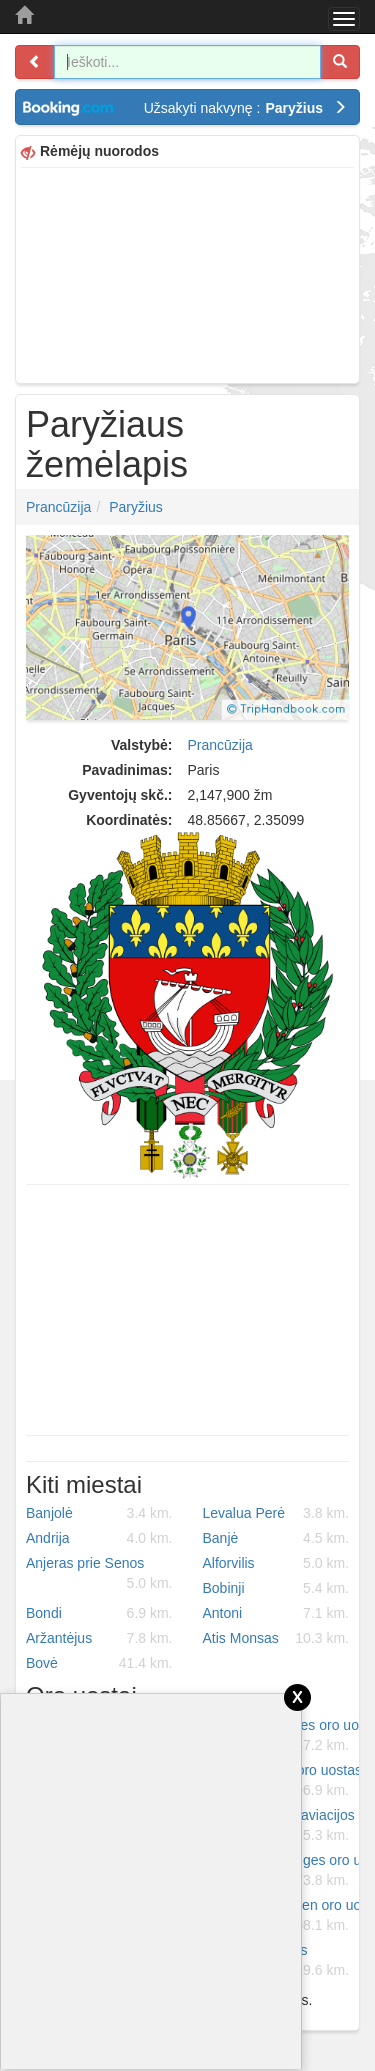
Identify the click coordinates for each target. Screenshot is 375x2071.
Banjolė (99, 1513)
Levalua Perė (276, 1513)
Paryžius (136, 507)
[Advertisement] (187, 273)
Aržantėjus (99, 1638)
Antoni (276, 1613)
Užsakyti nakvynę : (245, 108)
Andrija (99, 1538)
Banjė (276, 1538)
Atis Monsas (276, 1638)
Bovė (99, 1663)
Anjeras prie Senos (99, 1574)
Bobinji (276, 1588)
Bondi (99, 1613)
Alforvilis (276, 1563)
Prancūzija (58, 507)
